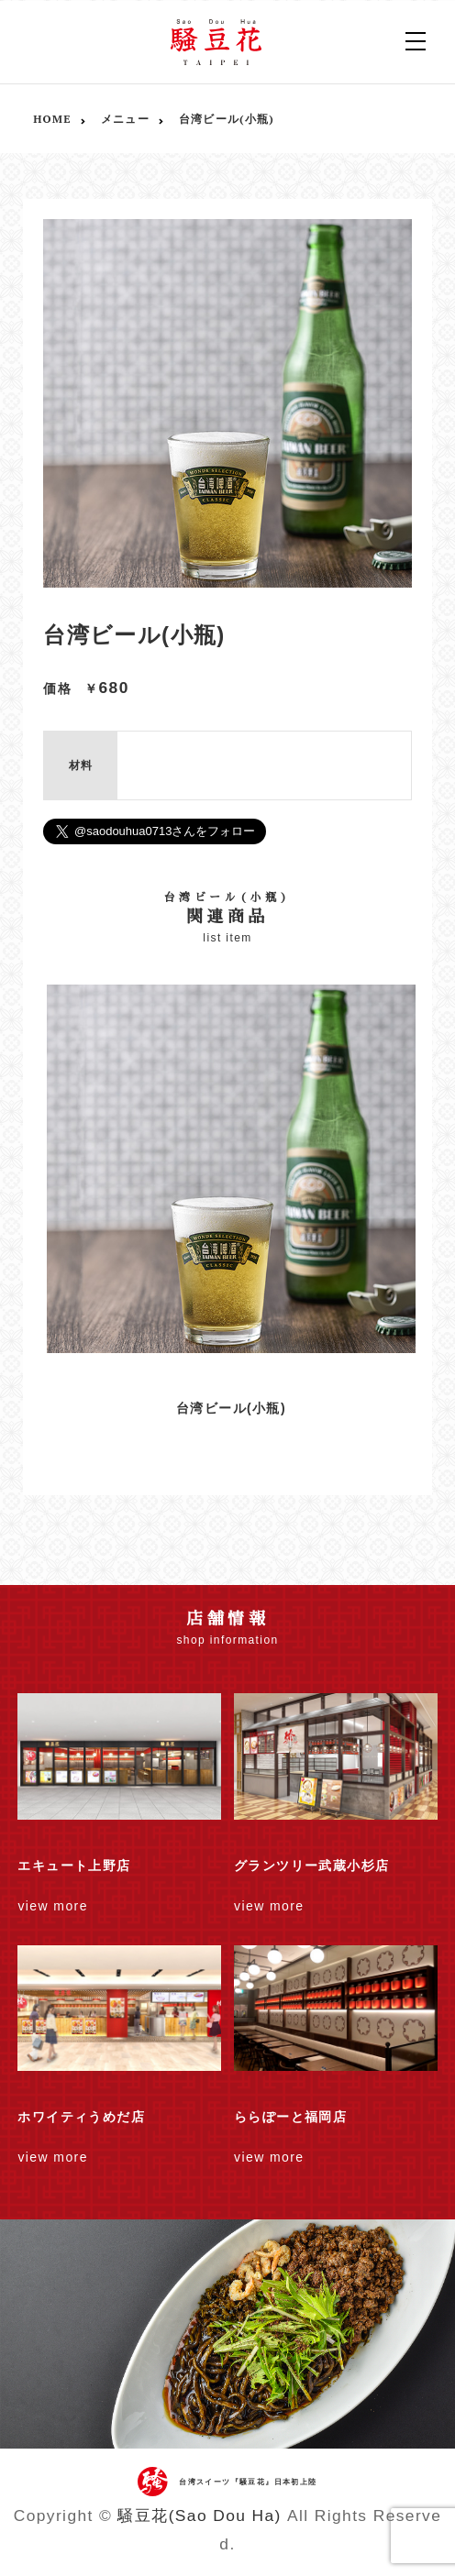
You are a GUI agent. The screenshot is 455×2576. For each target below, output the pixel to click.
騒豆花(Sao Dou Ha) (199, 2515)
